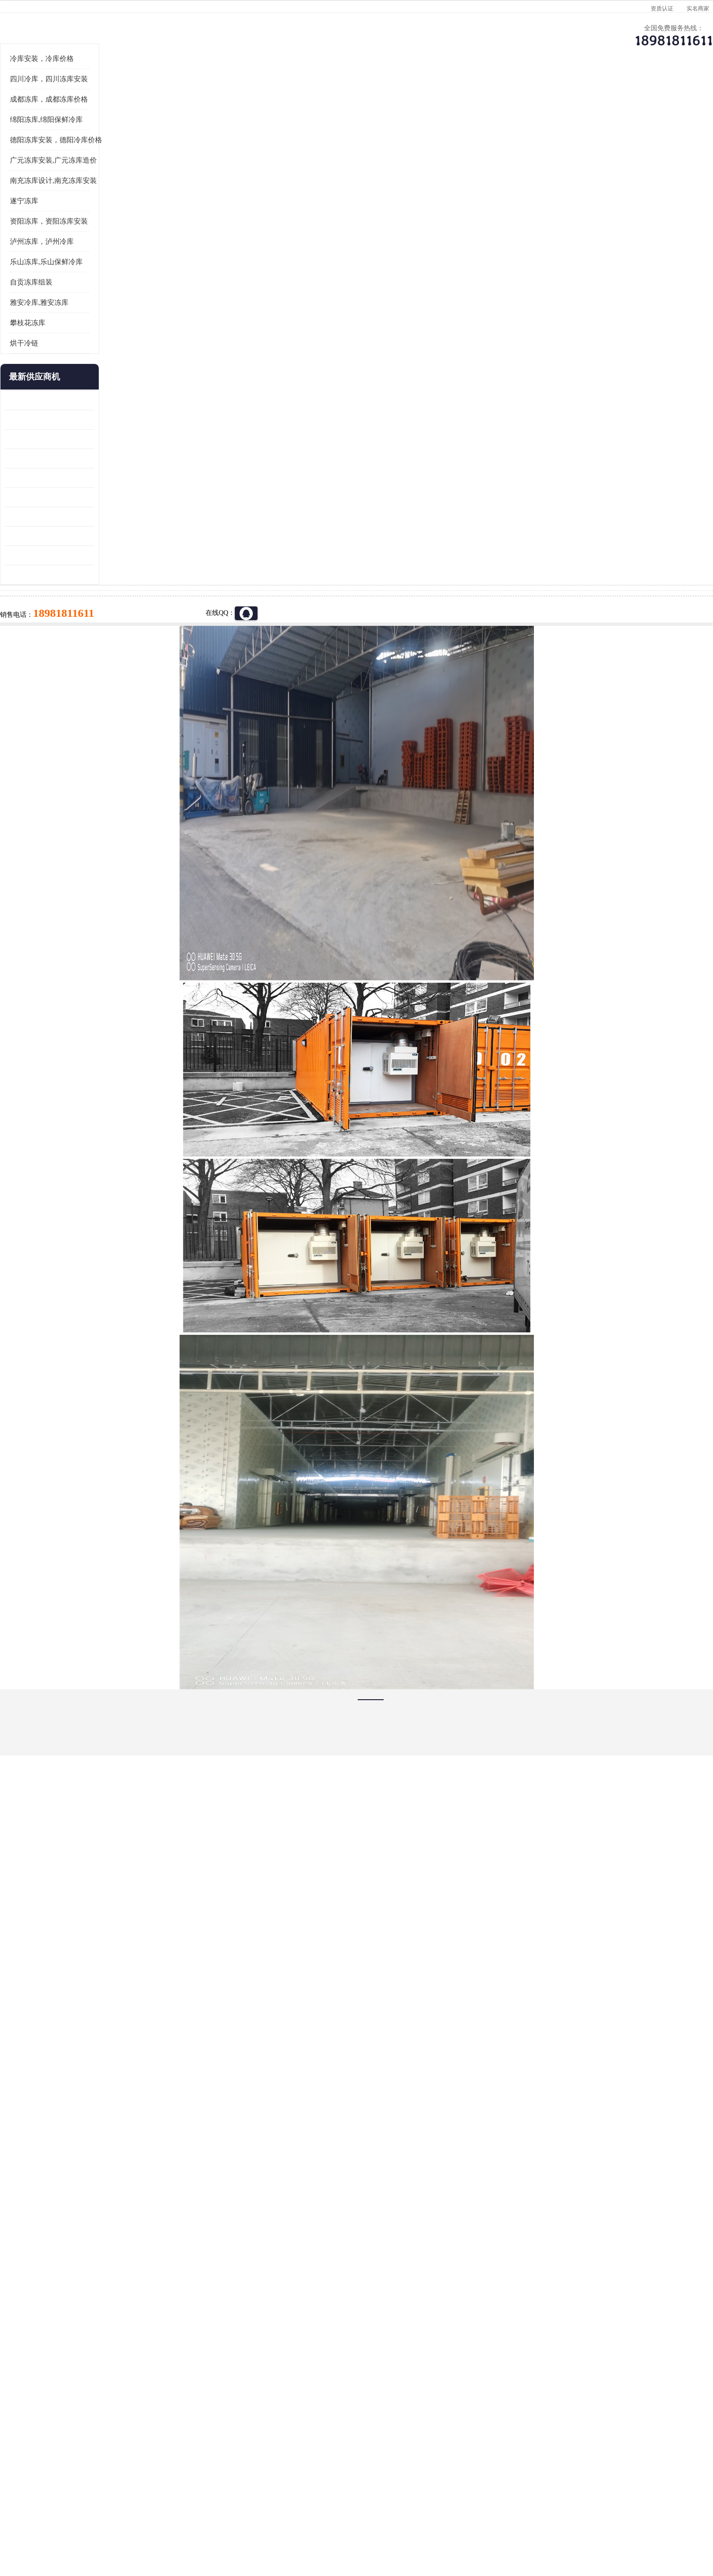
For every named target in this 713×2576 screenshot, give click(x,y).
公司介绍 (354, 92)
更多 (160, 493)
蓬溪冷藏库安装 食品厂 (112, 633)
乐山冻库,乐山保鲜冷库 (119, 378)
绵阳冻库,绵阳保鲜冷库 (194, 117)
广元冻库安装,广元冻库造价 (126, 277)
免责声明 (184, 2521)
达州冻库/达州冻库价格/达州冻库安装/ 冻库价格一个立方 (272, 2403)
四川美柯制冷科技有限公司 (138, 2509)
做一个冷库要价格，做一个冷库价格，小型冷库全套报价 (498, 2403)
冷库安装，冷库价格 (115, 175)
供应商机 (194, 92)
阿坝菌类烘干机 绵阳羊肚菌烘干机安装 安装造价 (123, 671)
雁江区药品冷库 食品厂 (112, 575)
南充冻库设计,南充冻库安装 (126, 297)
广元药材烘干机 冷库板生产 (118, 691)
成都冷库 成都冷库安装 (128, 2403)
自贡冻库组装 (104, 399)
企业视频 (274, 92)
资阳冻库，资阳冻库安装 (122, 338)
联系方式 (595, 92)
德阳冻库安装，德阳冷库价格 (129, 256)
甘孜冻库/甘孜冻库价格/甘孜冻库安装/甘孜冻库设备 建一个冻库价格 (401, 2403)
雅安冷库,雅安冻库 (112, 419)
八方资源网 (152, 2521)
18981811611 (451, 305)
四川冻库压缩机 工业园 (112, 652)
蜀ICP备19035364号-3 (191, 2496)
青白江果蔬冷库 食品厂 (112, 516)
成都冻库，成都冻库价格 (122, 216)
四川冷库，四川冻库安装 (122, 195)
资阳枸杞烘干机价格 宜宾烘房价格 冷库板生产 (123, 613)
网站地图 (247, 2521)
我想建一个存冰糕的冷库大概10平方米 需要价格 (599, 2403)
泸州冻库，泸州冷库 (115, 358)
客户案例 (515, 92)
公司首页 (113, 92)
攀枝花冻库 (101, 439)
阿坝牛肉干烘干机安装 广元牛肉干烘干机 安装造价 (123, 555)
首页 (113, 117)
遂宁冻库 (97, 317)
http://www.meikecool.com (232, 2153)
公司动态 (435, 92)
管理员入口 (215, 2521)
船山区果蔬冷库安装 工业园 (118, 594)
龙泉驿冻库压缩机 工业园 (115, 536)
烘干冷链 (97, 460)
